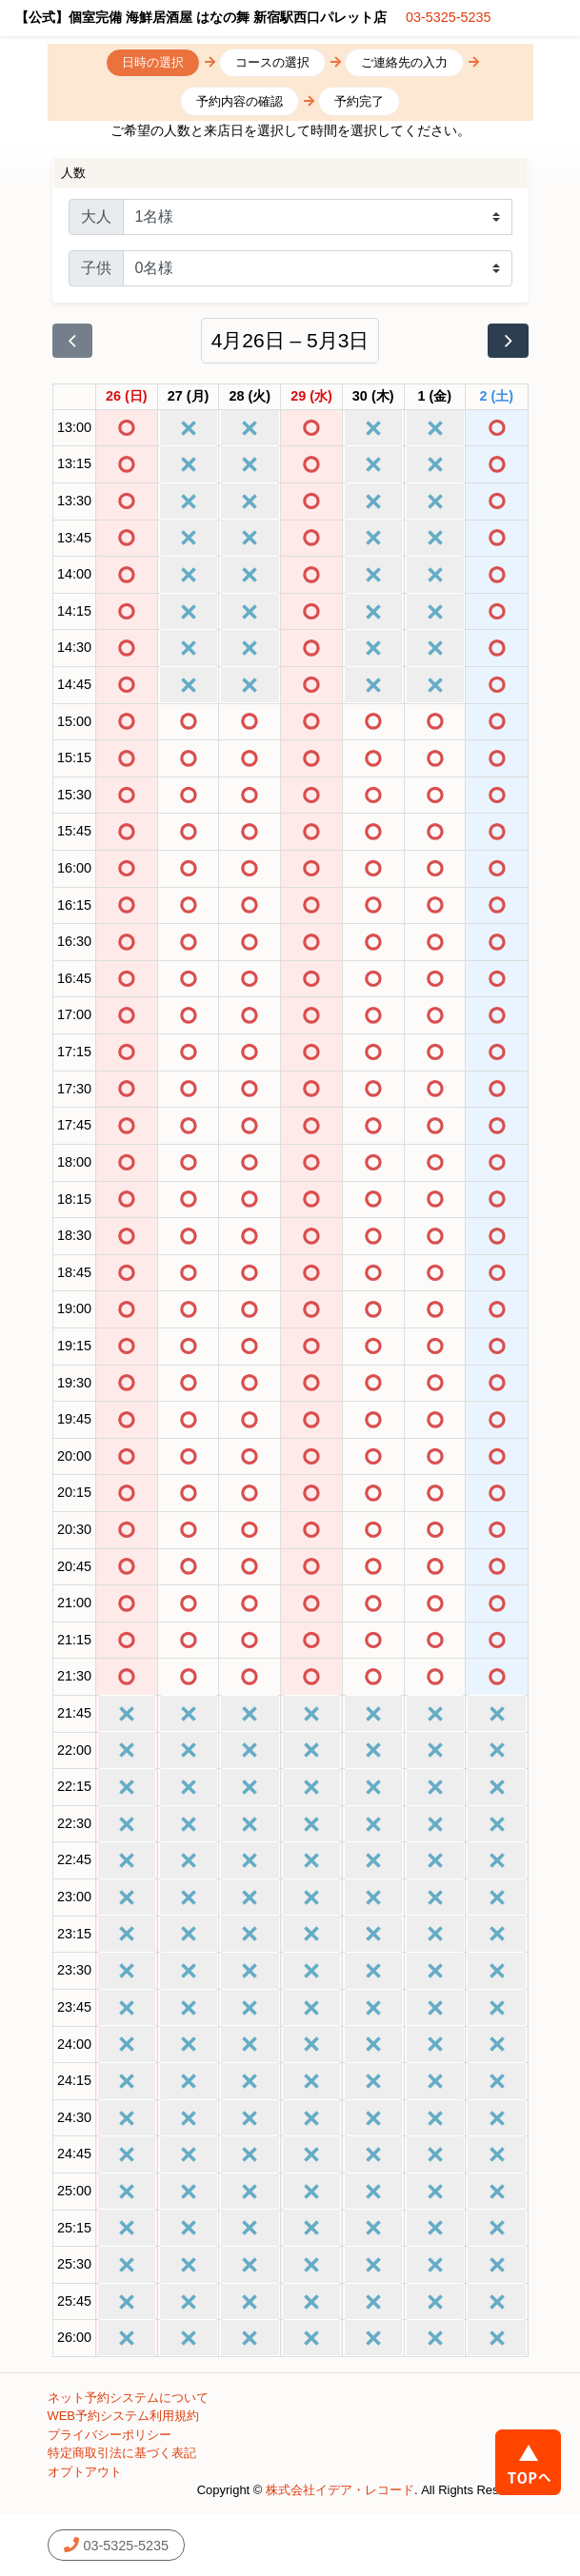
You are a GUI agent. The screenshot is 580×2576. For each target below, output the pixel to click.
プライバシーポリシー (109, 2435)
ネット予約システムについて (128, 2397)
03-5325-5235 (448, 17)
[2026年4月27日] (188, 396)
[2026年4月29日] (311, 396)
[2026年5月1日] (435, 396)
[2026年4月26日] (126, 396)
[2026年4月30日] (373, 396)
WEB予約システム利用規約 (124, 2416)
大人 (96, 216)
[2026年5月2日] (497, 396)
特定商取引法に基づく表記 (122, 2453)
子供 (96, 268)
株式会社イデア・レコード (340, 2490)
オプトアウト (85, 2472)
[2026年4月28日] (249, 396)
